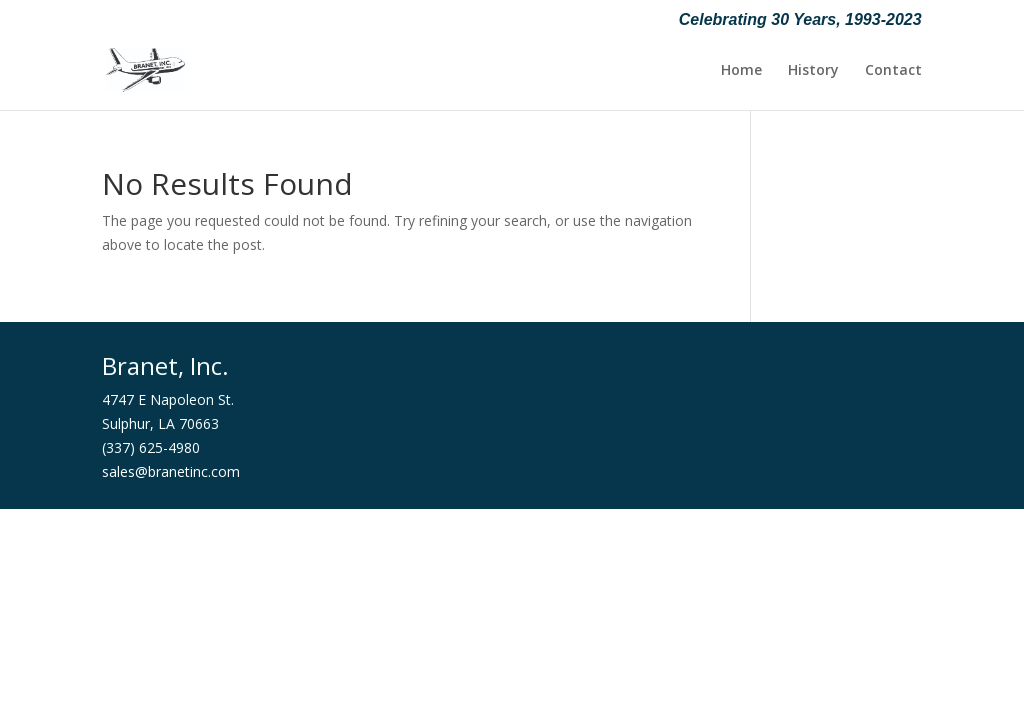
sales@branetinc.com (171, 471)
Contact (893, 71)
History (813, 71)
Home (741, 71)
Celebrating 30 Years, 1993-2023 (800, 20)
